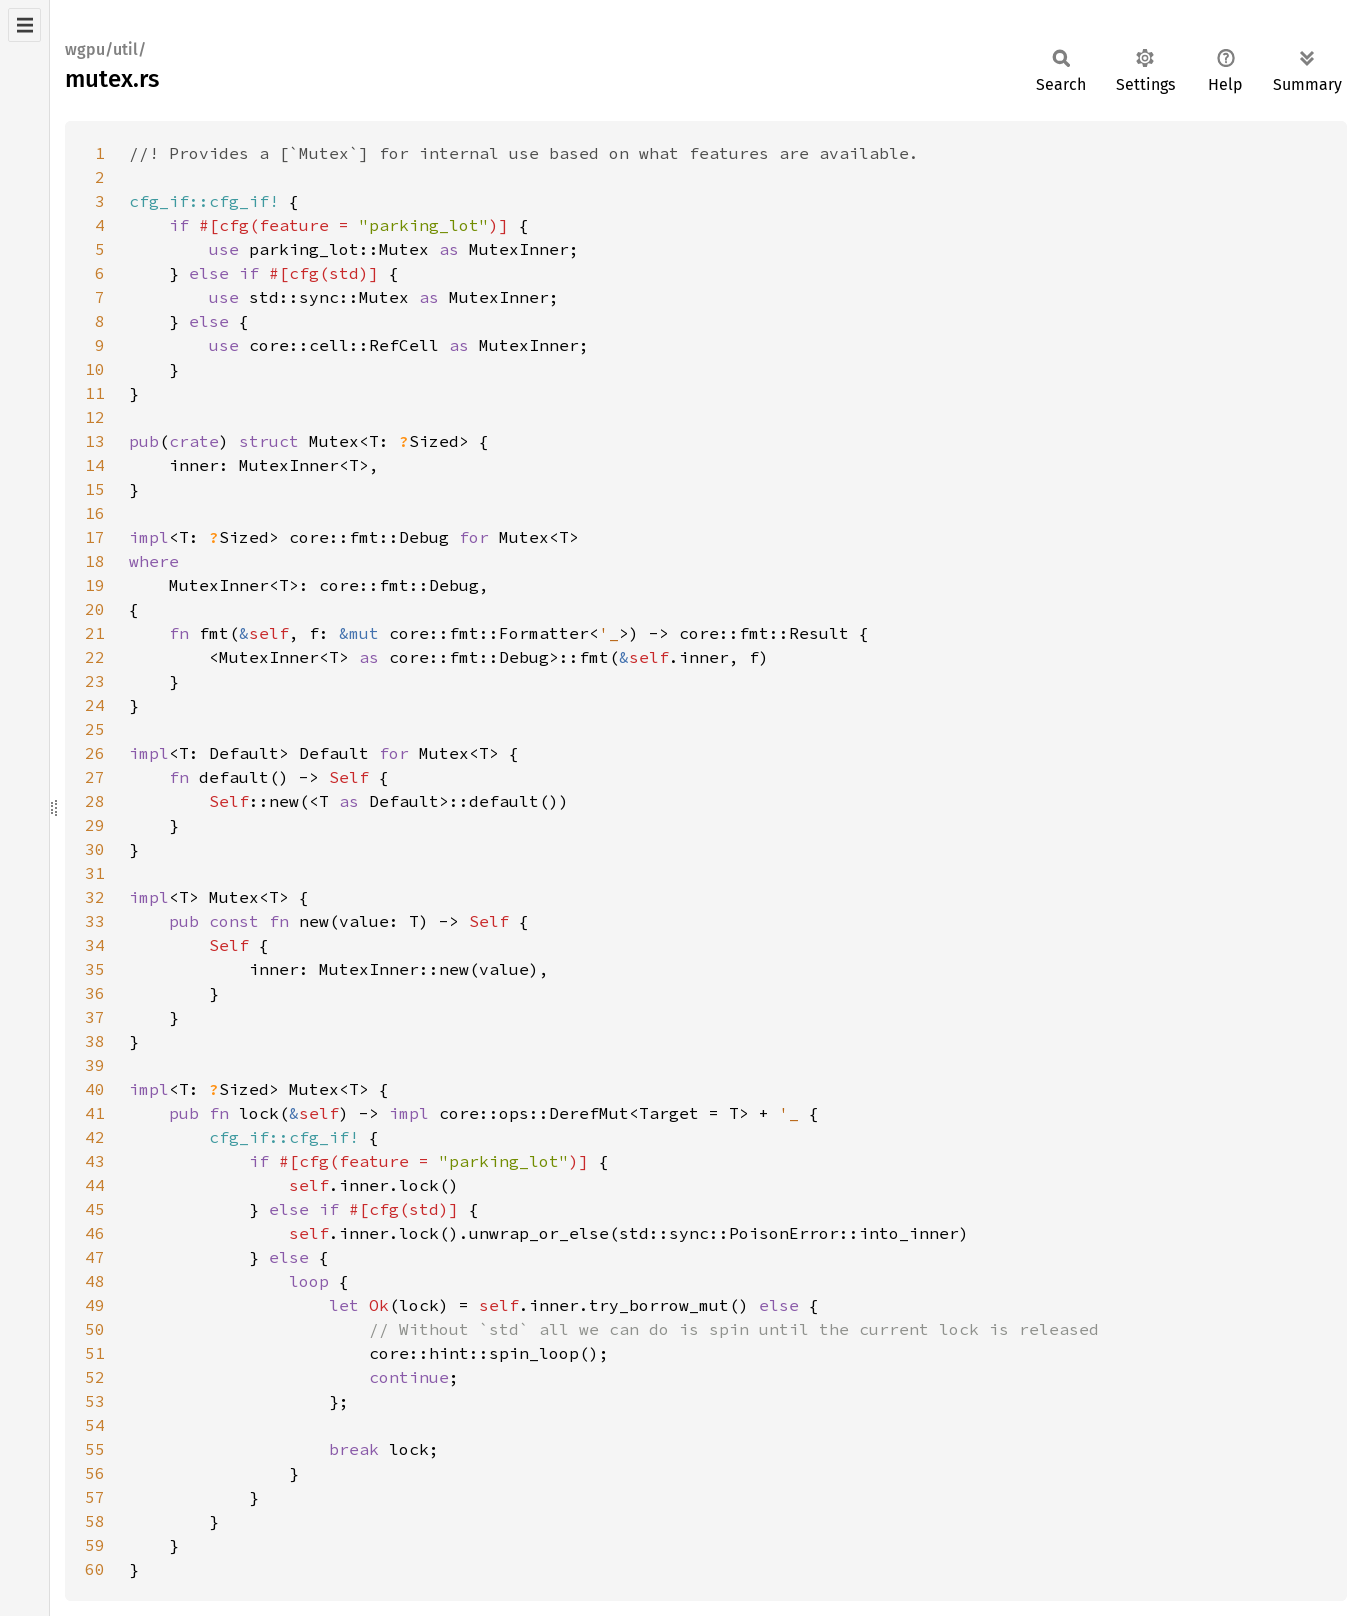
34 (95, 945)
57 (95, 1497)
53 (95, 1401)
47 (95, 1257)
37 (95, 1017)
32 (95, 897)
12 (95, 417)
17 (95, 537)
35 (95, 969)
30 (95, 849)
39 (95, 1065)
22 (95, 657)
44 (95, 1185)
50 (95, 1329)
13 (95, 441)
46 (95, 1233)
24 (95, 705)
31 (95, 873)
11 (95, 393)
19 (95, 585)
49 (95, 1305)
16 (95, 513)
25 (95, 729)
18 (95, 561)
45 (95, 1209)
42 (95, 1137)
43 (95, 1161)
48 (95, 1281)
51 (95, 1353)
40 (95, 1089)
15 (95, 489)
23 (95, 681)
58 (95, 1521)
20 (95, 609)
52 (95, 1377)
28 (95, 801)
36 (95, 993)
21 (95, 633)
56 (95, 1473)
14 (95, 465)
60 (95, 1569)
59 (95, 1545)
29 (95, 825)
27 (95, 777)
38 (95, 1041)
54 (95, 1425)
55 (95, 1449)
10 (95, 369)
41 (95, 1113)
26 (95, 753)
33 (95, 921)
